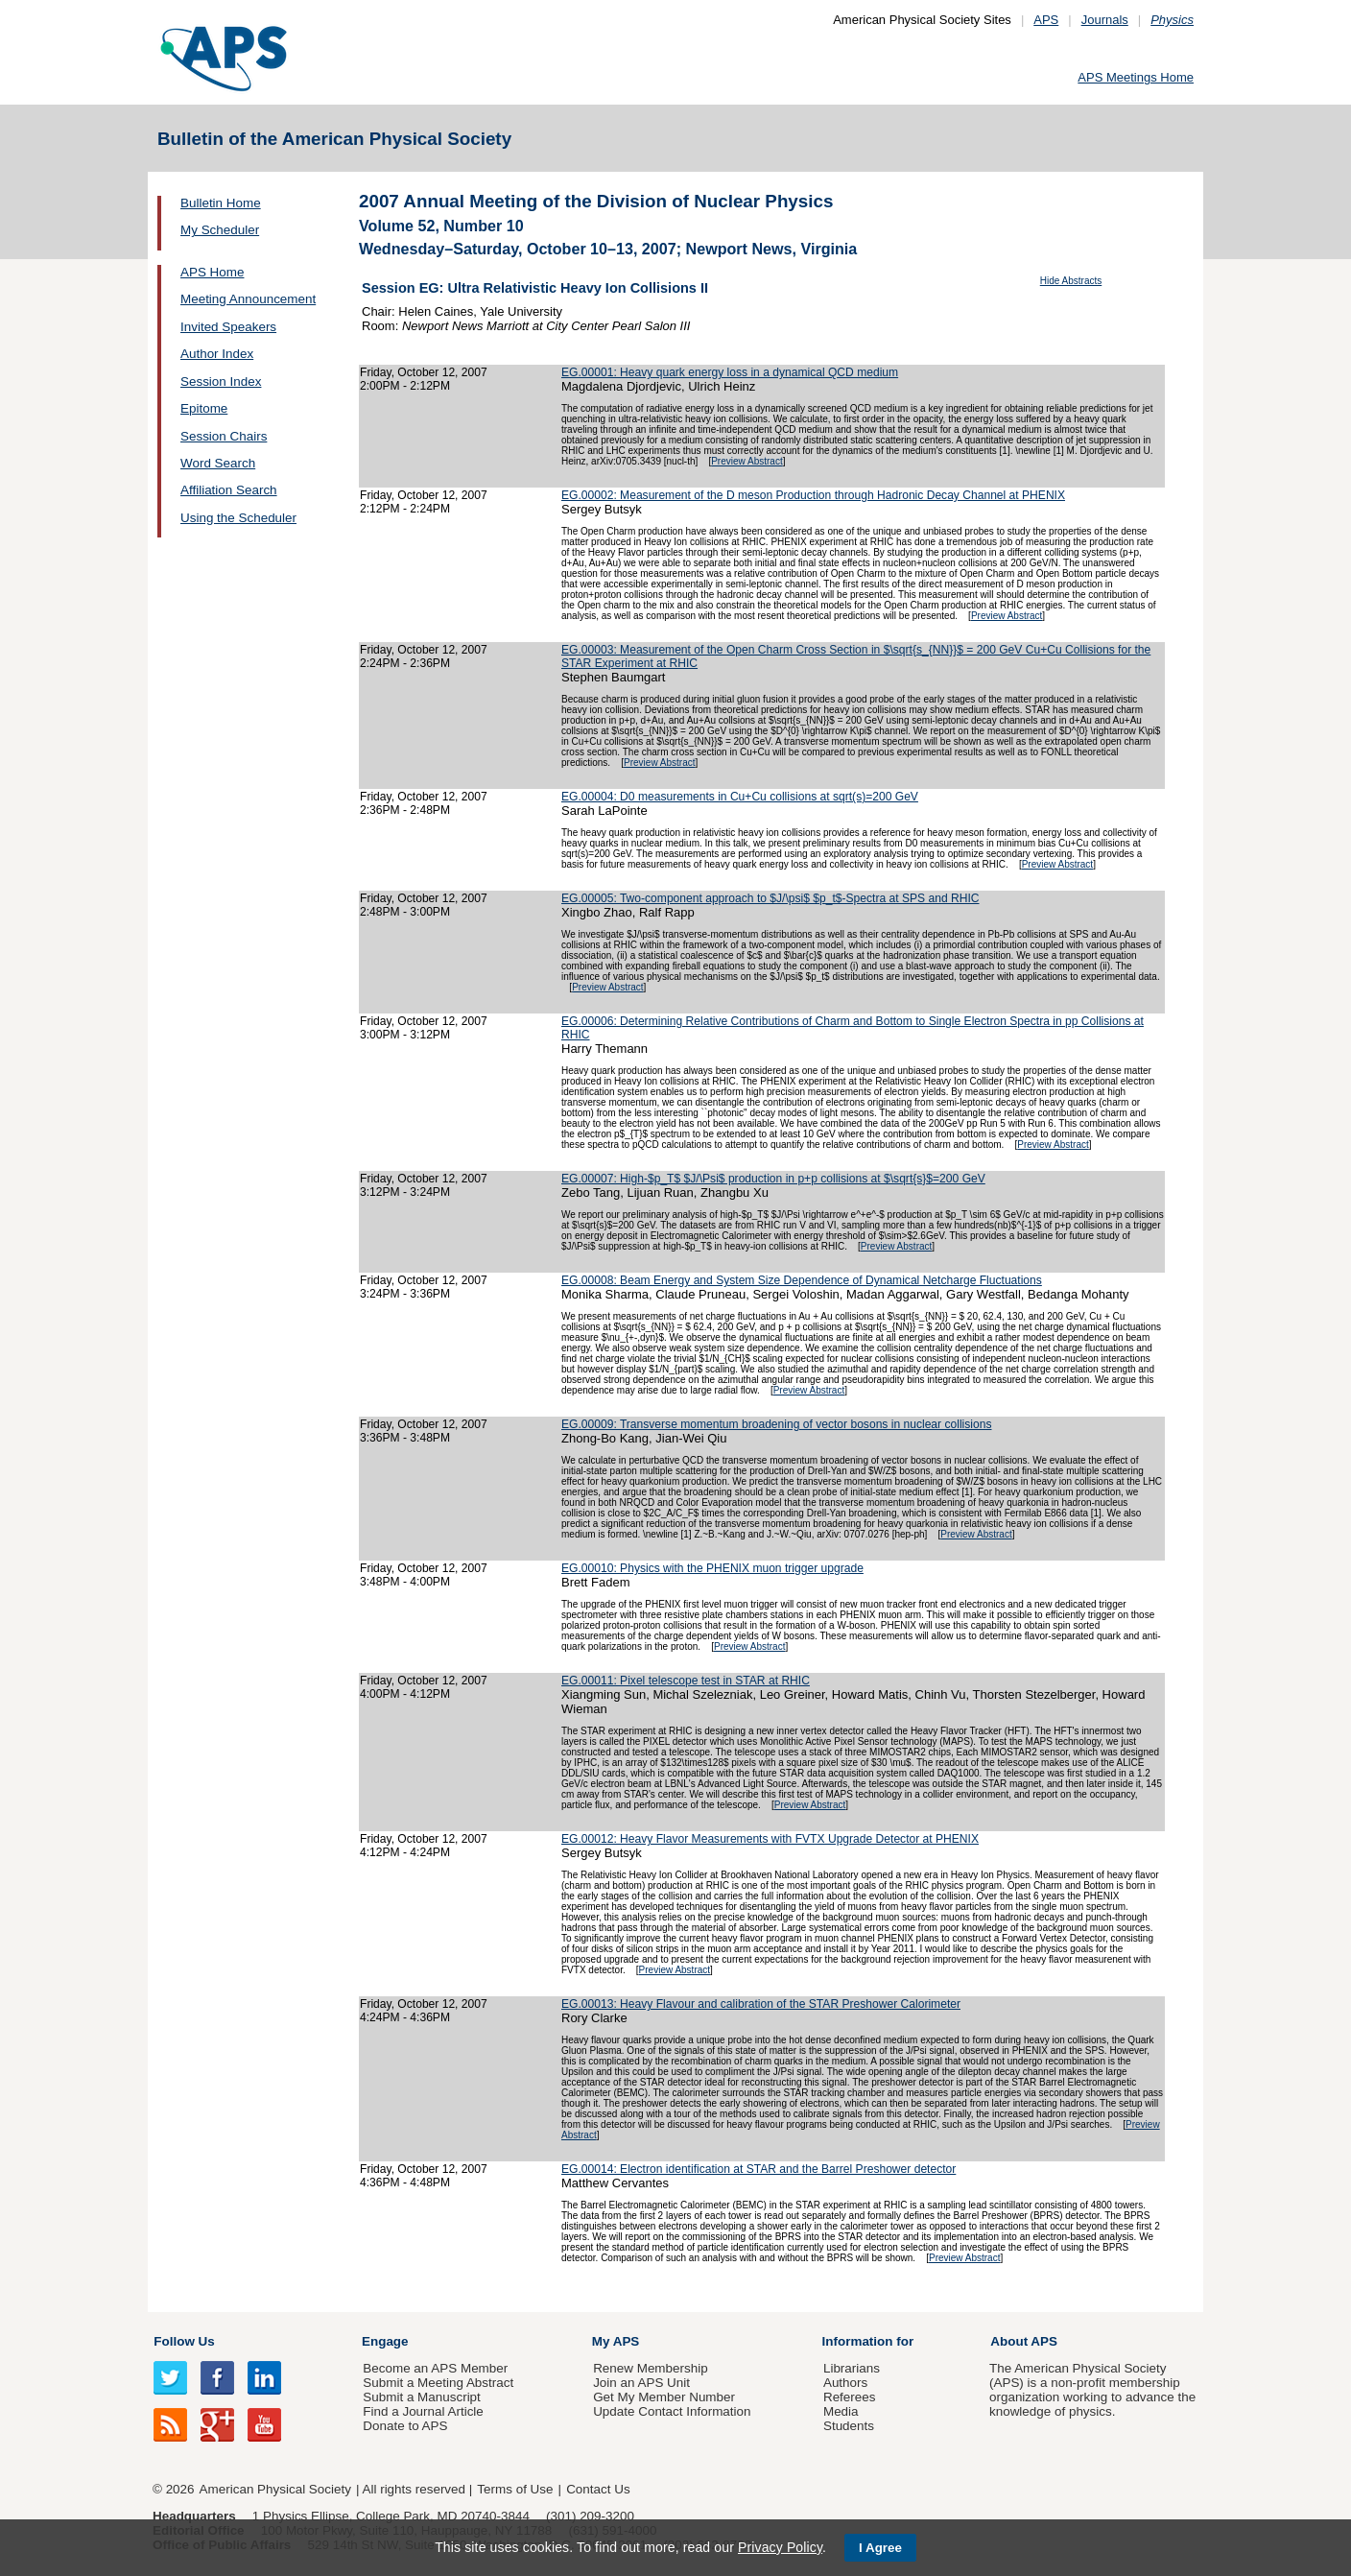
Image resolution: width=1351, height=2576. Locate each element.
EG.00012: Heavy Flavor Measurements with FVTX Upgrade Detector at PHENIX (770, 1839)
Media (841, 2411)
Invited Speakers (228, 327)
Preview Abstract (746, 461)
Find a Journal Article (423, 2411)
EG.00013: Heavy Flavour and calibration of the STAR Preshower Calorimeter (760, 2004)
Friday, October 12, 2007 (423, 372)
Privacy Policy (780, 2547)
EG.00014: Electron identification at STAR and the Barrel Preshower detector (758, 2169)
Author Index (216, 353)
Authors (845, 2382)
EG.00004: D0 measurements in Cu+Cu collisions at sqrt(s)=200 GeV (739, 796)
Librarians (851, 2368)
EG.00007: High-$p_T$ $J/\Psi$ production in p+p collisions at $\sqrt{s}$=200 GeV (773, 1178)
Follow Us (184, 2341)
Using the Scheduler (238, 518)
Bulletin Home (220, 203)
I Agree (880, 2547)
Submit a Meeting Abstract (438, 2382)
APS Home (212, 272)
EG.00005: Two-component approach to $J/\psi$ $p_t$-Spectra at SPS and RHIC (770, 898)
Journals (1104, 19)
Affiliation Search (228, 490)
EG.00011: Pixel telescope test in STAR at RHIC (685, 1680)
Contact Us (597, 2489)
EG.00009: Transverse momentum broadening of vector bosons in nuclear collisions (776, 1424)
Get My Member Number (664, 2397)
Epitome (203, 408)
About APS (1023, 2341)
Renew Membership (650, 2368)
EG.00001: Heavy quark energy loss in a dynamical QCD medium (729, 372)
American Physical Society (275, 2489)
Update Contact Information (671, 2411)
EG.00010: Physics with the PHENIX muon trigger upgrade (712, 1568)
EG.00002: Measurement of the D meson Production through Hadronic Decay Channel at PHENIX (813, 495)
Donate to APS (405, 2426)
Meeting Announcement (248, 299)
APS (1045, 19)
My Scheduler (219, 230)
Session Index (220, 381)
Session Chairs (223, 436)
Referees (849, 2397)
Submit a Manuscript (421, 2397)
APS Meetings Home (1136, 77)
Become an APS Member (435, 2368)
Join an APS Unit (641, 2382)
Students (848, 2426)
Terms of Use (515, 2489)
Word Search (217, 463)
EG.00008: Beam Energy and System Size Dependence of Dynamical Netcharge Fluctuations (801, 1280)
